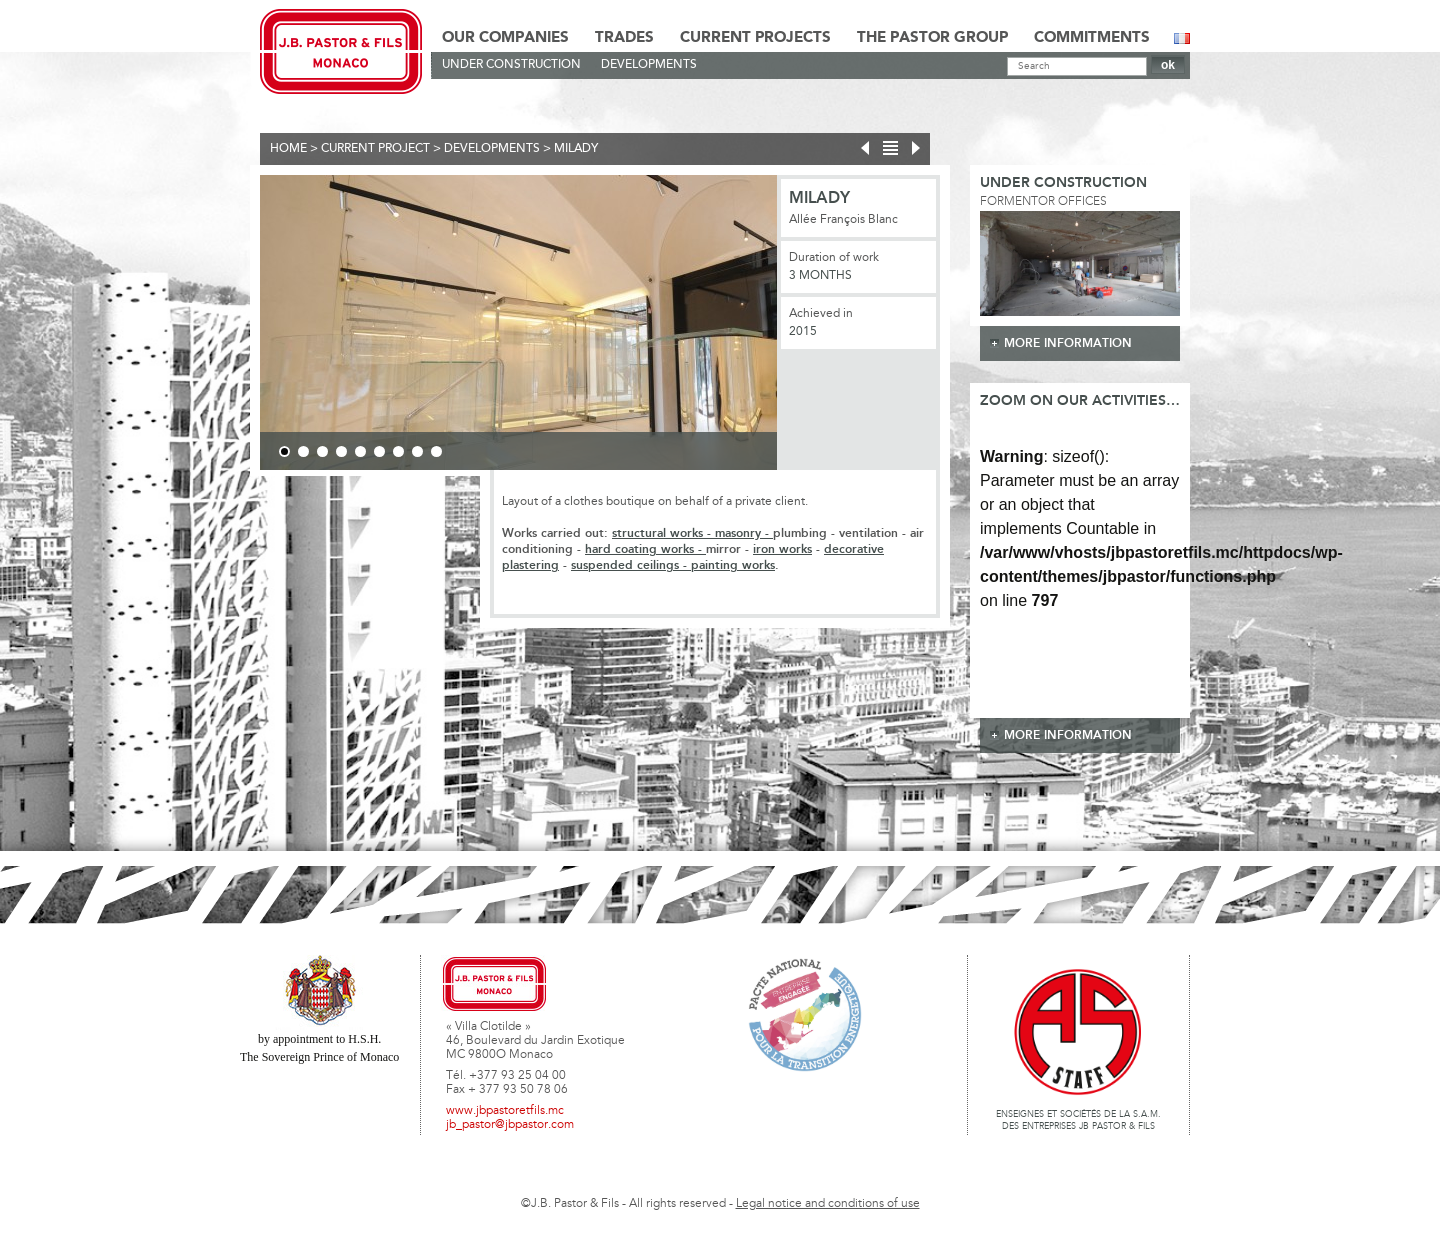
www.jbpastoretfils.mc (505, 1111)
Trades (624, 38)
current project (375, 149)
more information (1068, 343)
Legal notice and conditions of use (828, 1204)
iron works (782, 549)
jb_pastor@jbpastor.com (510, 1125)
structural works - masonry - (692, 533)
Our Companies (505, 38)
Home (288, 149)
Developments (649, 65)
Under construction (511, 65)
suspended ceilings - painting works (673, 565)
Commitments (1092, 38)
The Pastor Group (932, 38)
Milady (576, 149)
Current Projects (755, 38)
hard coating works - (645, 549)
